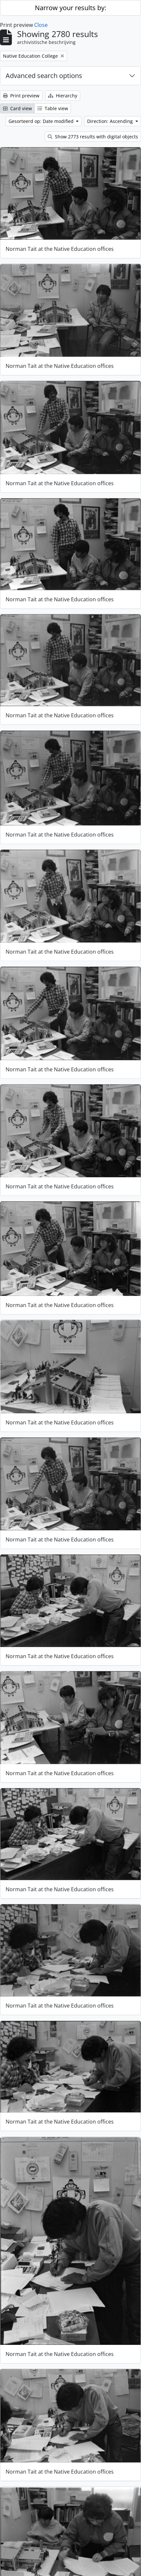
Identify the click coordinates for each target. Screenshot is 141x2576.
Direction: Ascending (110, 121)
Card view (17, 108)
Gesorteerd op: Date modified (42, 121)
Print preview (21, 95)
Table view (52, 108)
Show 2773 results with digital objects (93, 136)
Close (41, 25)
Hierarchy (62, 95)
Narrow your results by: (70, 7)
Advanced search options (44, 75)
